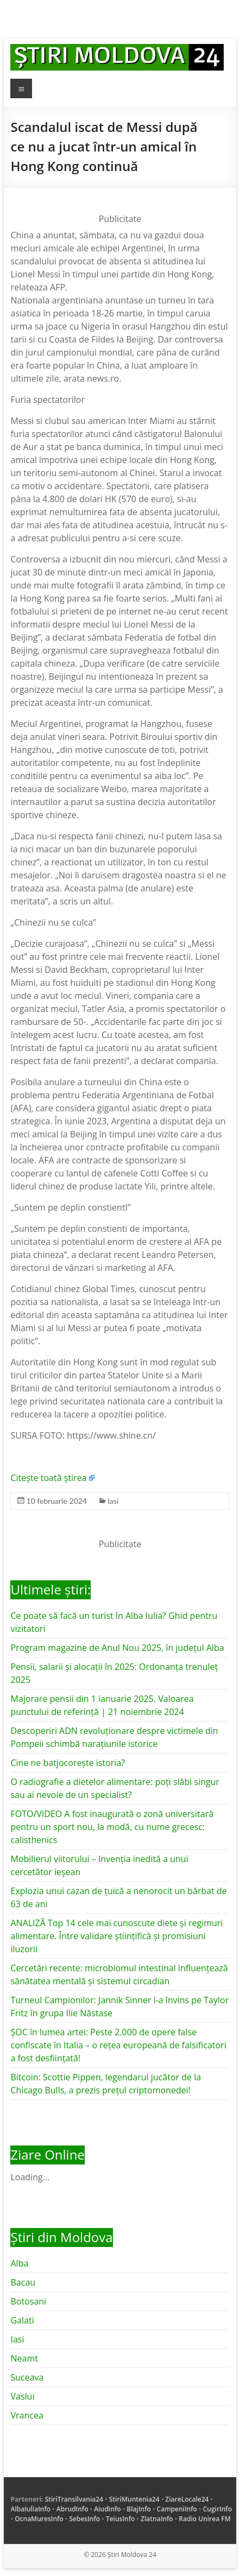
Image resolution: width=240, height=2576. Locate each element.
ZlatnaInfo (157, 2518)
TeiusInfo (120, 2518)
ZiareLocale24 (187, 2499)
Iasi (113, 1500)
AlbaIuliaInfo (30, 2509)
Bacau (22, 2282)
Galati (22, 2320)
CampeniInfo (177, 2509)
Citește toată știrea (48, 1478)
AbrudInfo (72, 2509)
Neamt (23, 2358)
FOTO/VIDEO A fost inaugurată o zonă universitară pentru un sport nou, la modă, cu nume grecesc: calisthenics (111, 1827)
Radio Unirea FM (204, 2518)
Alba (19, 2263)
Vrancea (26, 2415)
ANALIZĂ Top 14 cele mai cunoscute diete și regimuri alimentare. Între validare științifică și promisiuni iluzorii (116, 1936)
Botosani (28, 2301)
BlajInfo (139, 2509)
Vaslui (22, 2396)
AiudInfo (107, 2509)
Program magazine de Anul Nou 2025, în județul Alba (117, 1648)
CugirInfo (217, 2509)
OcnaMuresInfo (39, 2518)
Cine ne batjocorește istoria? (67, 1763)
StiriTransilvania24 (74, 2499)
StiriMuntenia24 (134, 2499)
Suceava (26, 2377)
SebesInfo (84, 2518)
